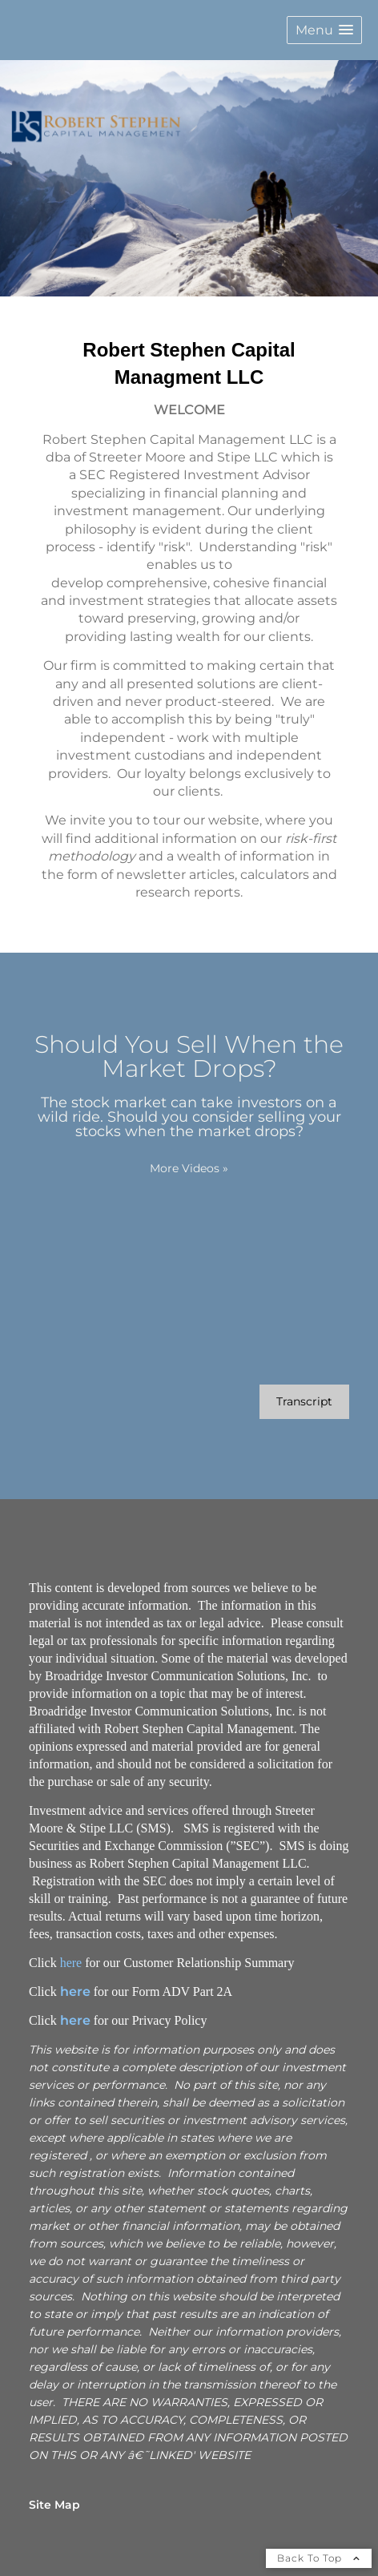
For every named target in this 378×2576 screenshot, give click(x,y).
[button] (324, 30)
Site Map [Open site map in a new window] (54, 2504)
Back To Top (318, 2558)
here (71, 1962)
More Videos (189, 1168)
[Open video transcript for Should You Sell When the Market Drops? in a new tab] (304, 1402)
